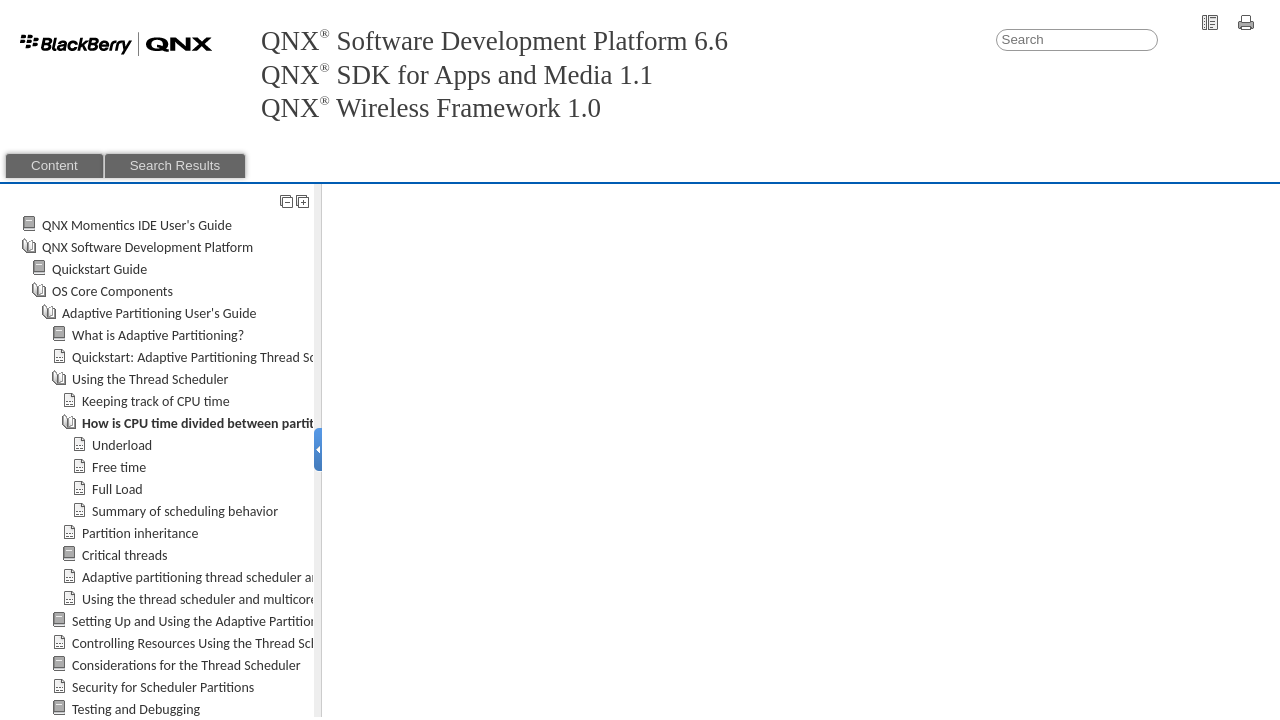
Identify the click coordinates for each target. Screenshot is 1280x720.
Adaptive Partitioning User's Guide (159, 313)
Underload (122, 445)
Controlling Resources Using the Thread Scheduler (213, 643)
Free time (119, 467)
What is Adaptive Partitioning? (158, 335)
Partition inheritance (140, 533)
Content (54, 165)
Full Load (117, 489)
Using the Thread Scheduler (150, 379)
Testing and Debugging (136, 709)
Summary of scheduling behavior (185, 511)
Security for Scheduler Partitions (163, 687)
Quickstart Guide (99, 269)
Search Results (175, 165)
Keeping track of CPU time (156, 401)
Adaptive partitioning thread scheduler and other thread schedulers (273, 577)
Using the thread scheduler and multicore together (226, 599)
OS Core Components (112, 291)
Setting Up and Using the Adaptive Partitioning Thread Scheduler (255, 621)
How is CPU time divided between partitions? (213, 423)
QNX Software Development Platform (147, 247)
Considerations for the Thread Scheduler (186, 665)
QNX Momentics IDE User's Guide (137, 225)
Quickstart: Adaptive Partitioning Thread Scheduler (215, 357)
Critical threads (125, 555)
